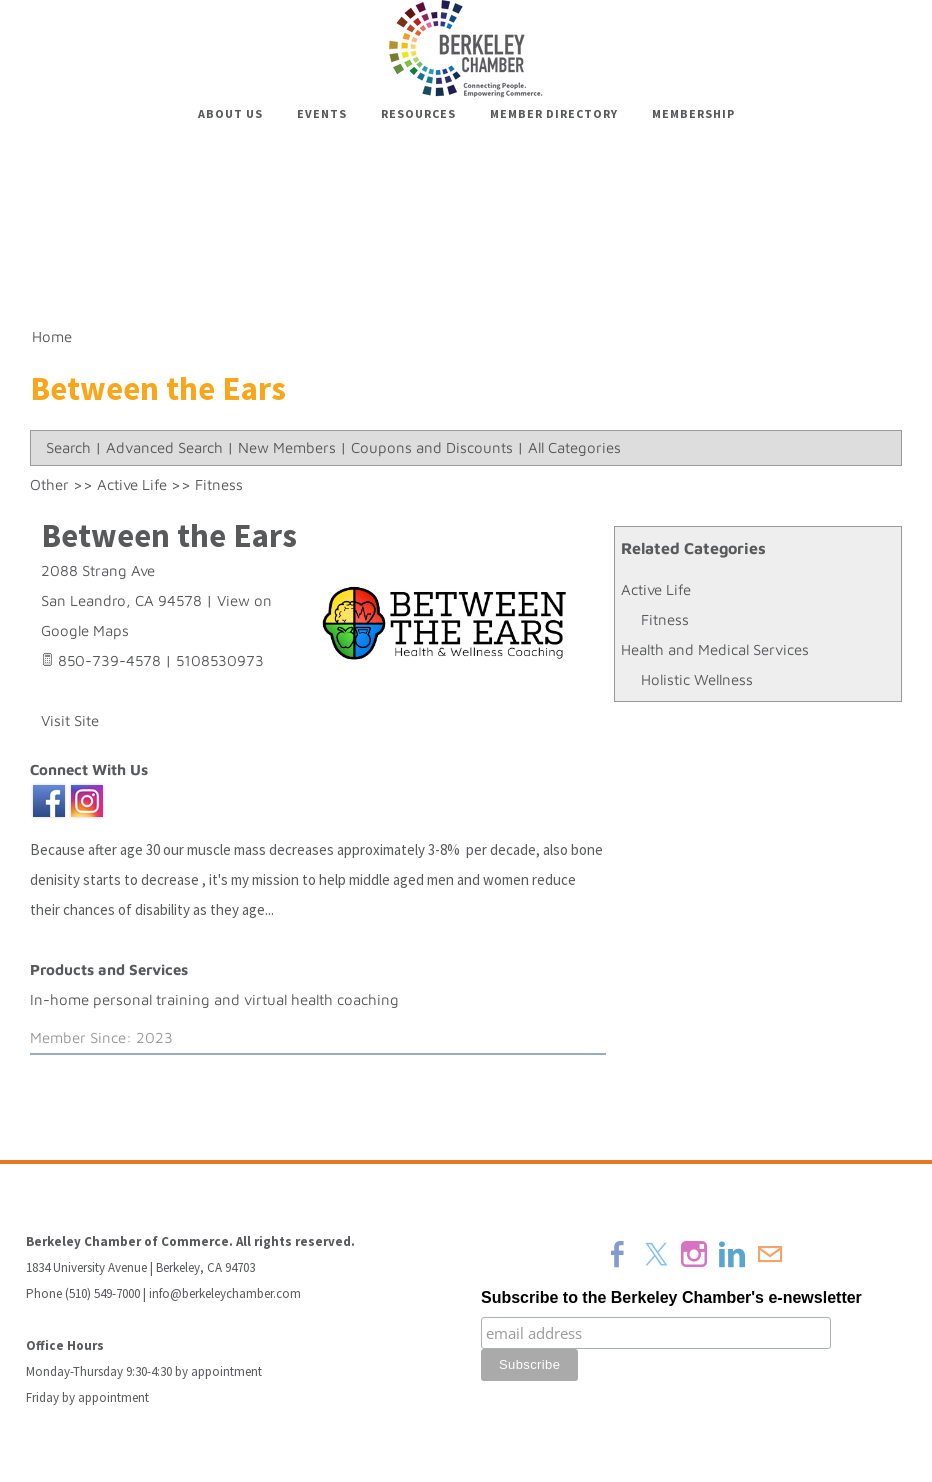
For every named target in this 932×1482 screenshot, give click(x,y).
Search (68, 447)
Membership (693, 113)
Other (49, 484)
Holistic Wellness (697, 679)
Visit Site (70, 720)
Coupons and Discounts (432, 447)
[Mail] (770, 1254)
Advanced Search (164, 447)
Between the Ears (169, 535)
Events (322, 113)
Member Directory (554, 113)
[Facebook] (618, 1254)
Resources (418, 113)
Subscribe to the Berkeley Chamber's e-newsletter (671, 1297)
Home (52, 336)
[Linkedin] (732, 1254)
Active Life (656, 589)
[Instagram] (694, 1254)
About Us (230, 113)
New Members (287, 447)
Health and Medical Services (715, 649)
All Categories (574, 447)
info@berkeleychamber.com (225, 1293)
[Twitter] (656, 1254)
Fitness (665, 619)
